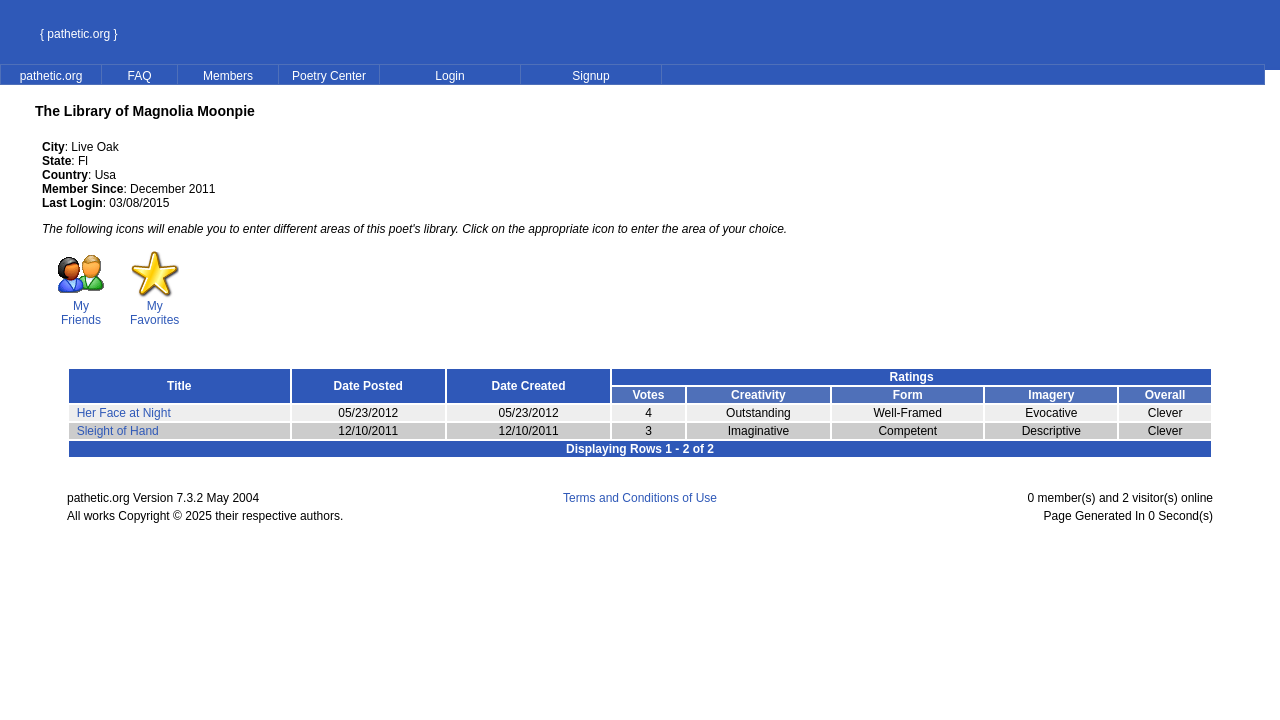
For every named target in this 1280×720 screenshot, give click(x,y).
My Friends (81, 307)
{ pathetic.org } (78, 34)
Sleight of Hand (118, 431)
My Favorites (154, 307)
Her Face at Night (124, 413)
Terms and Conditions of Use (640, 498)
